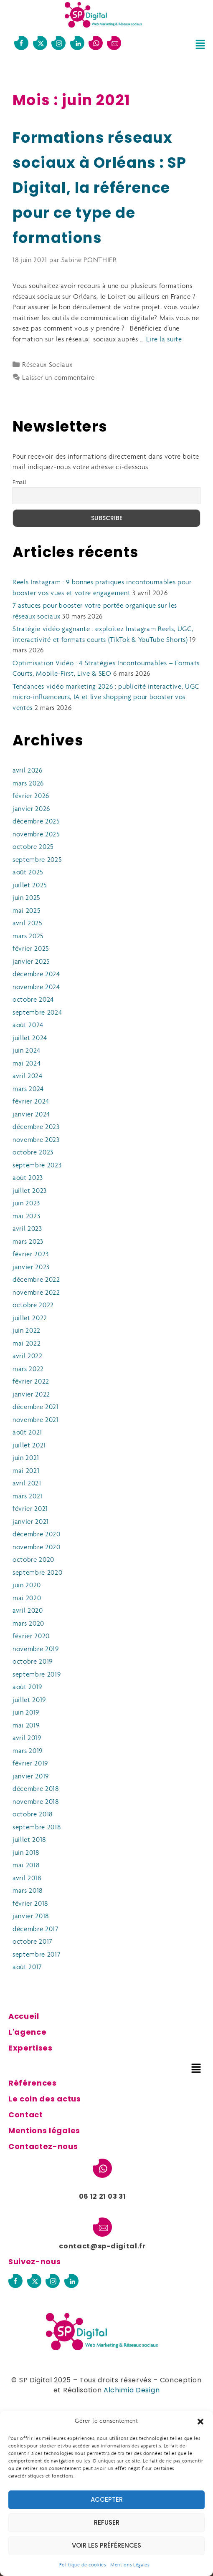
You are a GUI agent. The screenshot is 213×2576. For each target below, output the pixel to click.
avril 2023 (27, 1228)
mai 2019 (26, 1725)
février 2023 (31, 1254)
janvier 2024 (31, 1114)
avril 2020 (28, 1610)
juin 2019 (26, 1712)
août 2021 (27, 1432)
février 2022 (31, 1381)
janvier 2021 (31, 1521)
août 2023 (28, 1178)
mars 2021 (28, 1496)
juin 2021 (26, 1458)
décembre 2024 (36, 974)
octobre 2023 (33, 1152)
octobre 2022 (33, 1305)
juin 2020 (27, 1585)
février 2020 (31, 1636)
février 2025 (31, 948)
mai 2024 (27, 1063)
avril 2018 (27, 1878)
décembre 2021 (36, 1407)
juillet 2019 (29, 1700)
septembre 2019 (37, 1674)
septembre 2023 (37, 1165)
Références (32, 2083)
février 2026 (31, 796)
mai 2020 (27, 1598)
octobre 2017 (33, 1941)
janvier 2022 (31, 1394)
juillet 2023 (30, 1191)
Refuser (106, 2522)
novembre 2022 (36, 1292)
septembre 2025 (37, 860)
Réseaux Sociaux (47, 365)
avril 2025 (28, 923)
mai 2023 (26, 1216)
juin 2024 (27, 1050)
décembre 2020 (37, 1534)
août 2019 (27, 1687)
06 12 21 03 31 (102, 2196)
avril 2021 (27, 1483)
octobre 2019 (33, 1661)
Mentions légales (44, 2130)
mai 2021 (26, 1471)
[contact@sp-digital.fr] (114, 43)
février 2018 (30, 1903)
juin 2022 (27, 1330)
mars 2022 (28, 1369)
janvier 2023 (31, 1267)
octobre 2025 (33, 847)
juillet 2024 (30, 1038)
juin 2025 (27, 898)
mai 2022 (27, 1343)
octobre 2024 (33, 999)
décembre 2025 (36, 821)
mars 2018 (28, 1890)
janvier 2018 (31, 1916)
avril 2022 (28, 1356)
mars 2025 (28, 936)
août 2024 (28, 1025)
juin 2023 (26, 1203)
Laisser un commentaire (58, 377)
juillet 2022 (30, 1318)
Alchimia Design (132, 2390)
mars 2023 (28, 1241)
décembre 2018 (36, 1789)
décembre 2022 (36, 1279)
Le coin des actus (44, 2099)
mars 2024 (28, 1089)
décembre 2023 (36, 1127)
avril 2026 (28, 770)
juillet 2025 (30, 885)
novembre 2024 (36, 987)
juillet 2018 (29, 1840)
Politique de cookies (82, 2565)
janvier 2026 (31, 809)
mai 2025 (27, 910)
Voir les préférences (106, 2545)
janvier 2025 (31, 961)
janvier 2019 (31, 1776)
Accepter (107, 2499)
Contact (25, 2114)
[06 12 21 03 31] (96, 43)
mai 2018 (26, 1865)
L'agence (27, 2032)
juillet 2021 (29, 1445)
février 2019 (30, 1763)
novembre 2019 (36, 1649)
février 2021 (30, 1509)
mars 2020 (28, 1623)
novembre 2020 (37, 1547)
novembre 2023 (36, 1140)
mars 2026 (28, 783)
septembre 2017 (37, 1954)
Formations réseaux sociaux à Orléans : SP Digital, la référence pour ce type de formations (100, 187)
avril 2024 (28, 1076)
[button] (200, 2421)
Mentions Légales (130, 2565)
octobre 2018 (33, 1814)
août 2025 (28, 872)
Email (19, 483)
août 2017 (27, 1967)
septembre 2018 (37, 1827)
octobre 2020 (33, 1559)
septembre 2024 (37, 1012)
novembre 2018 (36, 1802)
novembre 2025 (36, 834)
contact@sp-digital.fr (102, 2246)
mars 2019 (28, 1751)
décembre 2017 (36, 1929)
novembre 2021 (36, 1420)
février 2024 (31, 1101)
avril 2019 (27, 1738)
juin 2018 (26, 1852)
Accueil (23, 2016)
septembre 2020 (38, 1572)
